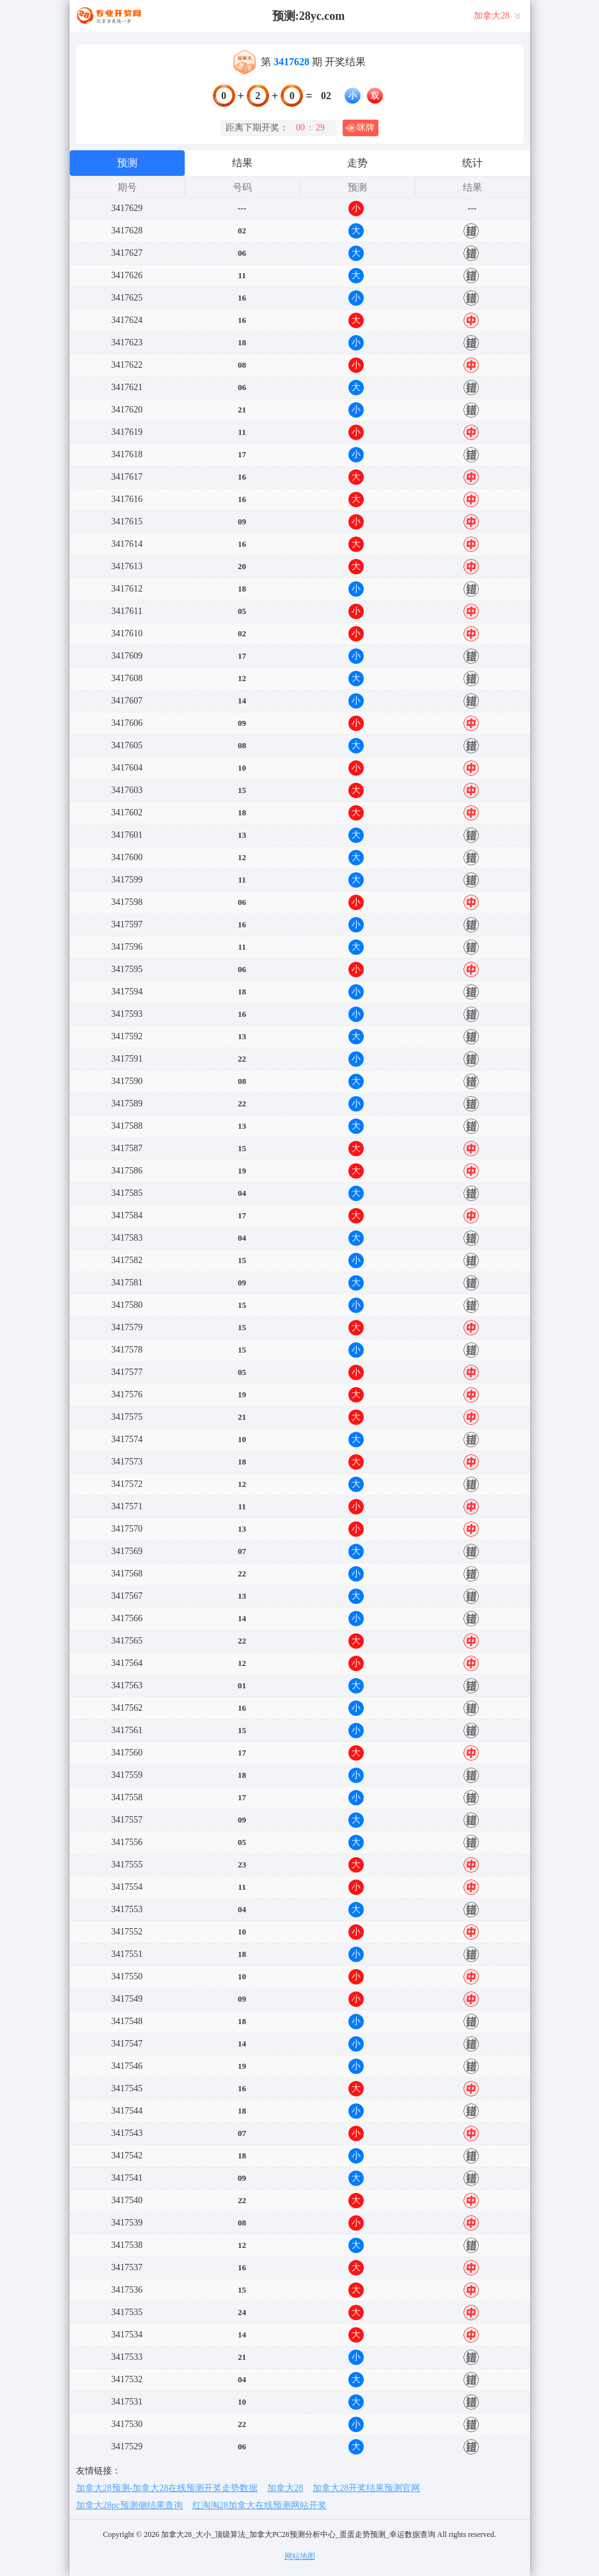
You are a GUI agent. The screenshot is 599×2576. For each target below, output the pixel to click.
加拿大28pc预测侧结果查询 (129, 2505)
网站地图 (299, 2556)
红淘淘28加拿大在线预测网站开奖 (259, 2505)
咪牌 (360, 128)
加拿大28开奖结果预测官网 (366, 2488)
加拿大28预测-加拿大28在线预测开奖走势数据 (167, 2488)
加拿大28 (285, 2488)
